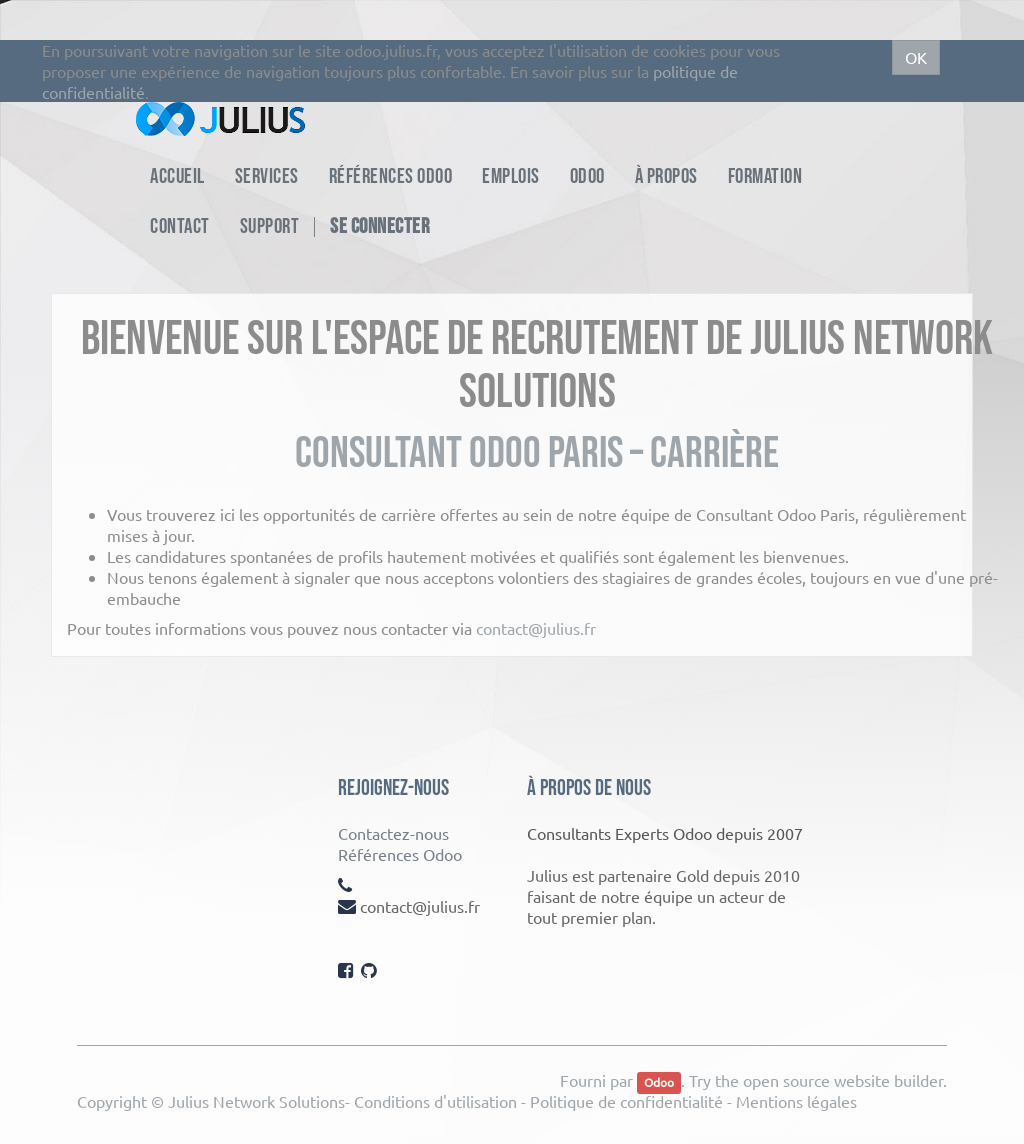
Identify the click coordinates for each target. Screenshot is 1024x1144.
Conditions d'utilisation (435, 1101)
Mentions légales (796, 1101)
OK (916, 57)
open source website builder (843, 1080)
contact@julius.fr (536, 628)
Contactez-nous (393, 833)
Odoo (659, 1082)
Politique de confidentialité (626, 1101)
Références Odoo (400, 854)
